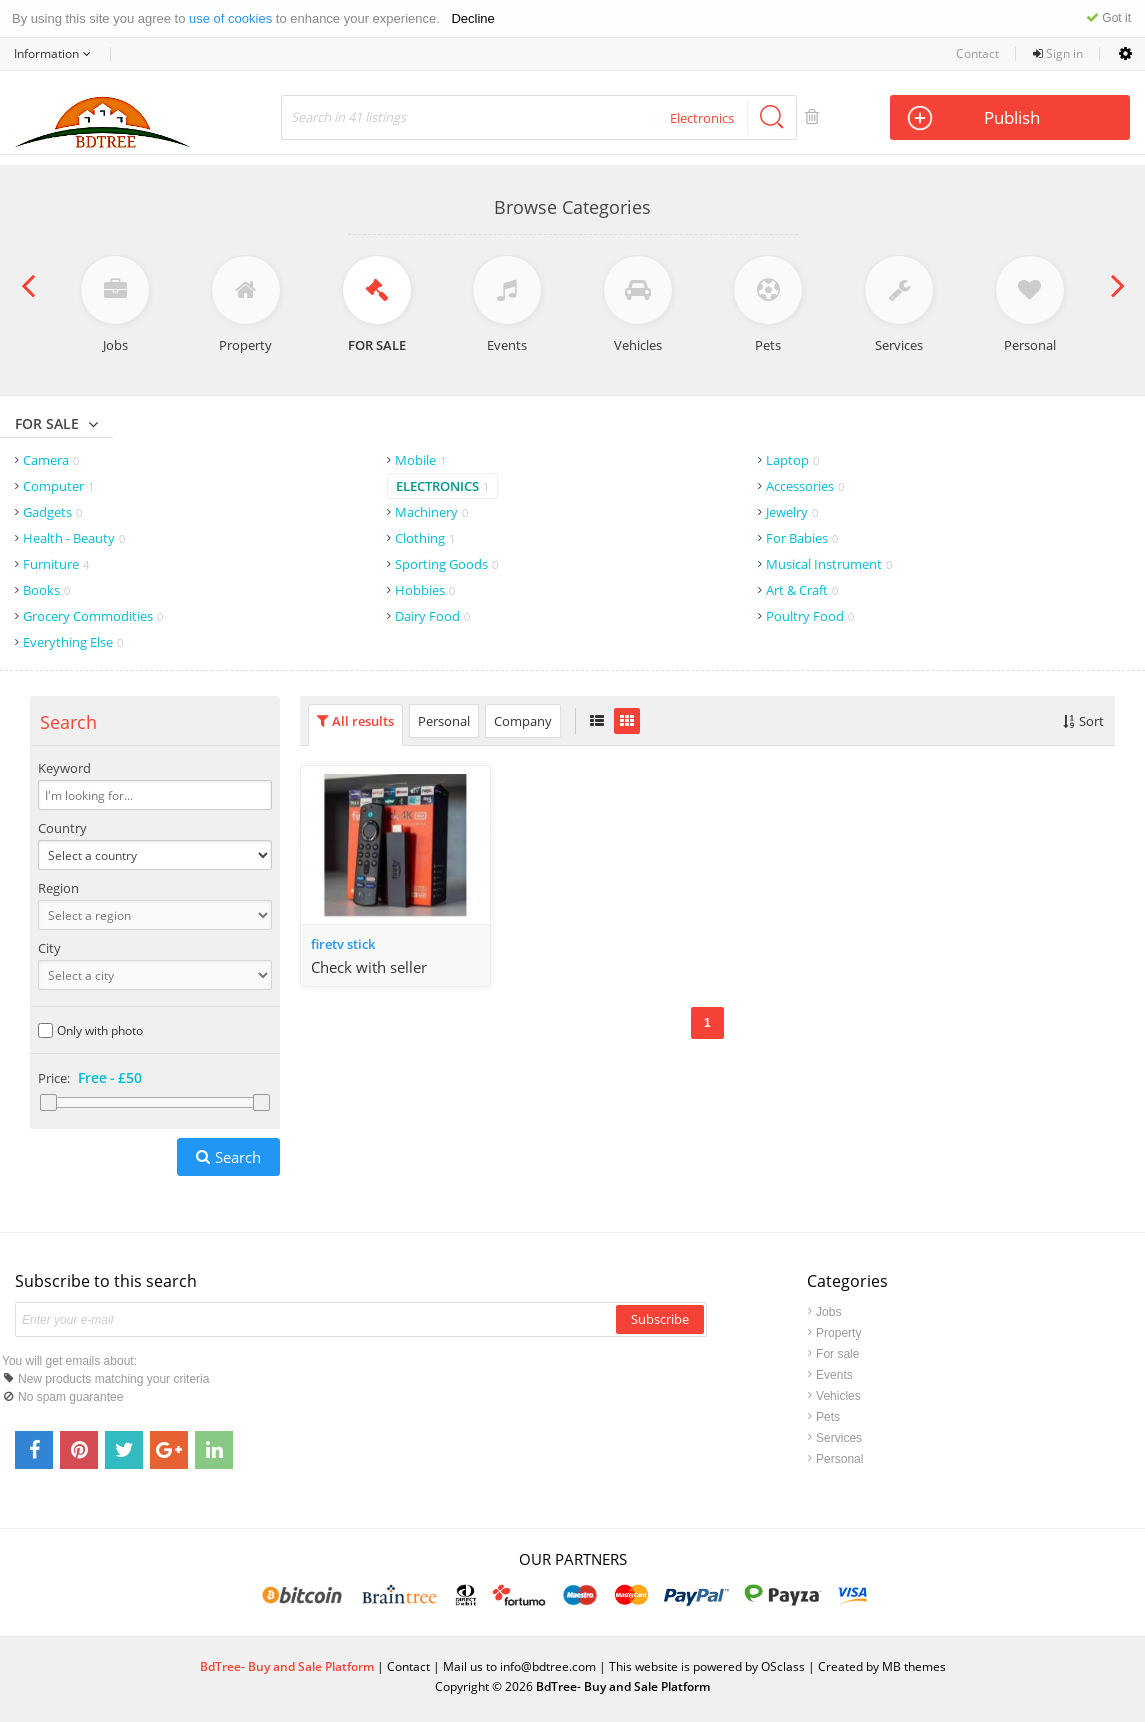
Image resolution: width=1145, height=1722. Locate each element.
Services (839, 1438)
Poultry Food (810, 616)
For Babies (802, 538)
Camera (51, 460)
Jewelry (792, 512)
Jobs (828, 1312)
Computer (58, 486)
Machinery (431, 512)
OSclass (783, 1666)
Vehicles (838, 1396)
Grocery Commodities (93, 616)
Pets (828, 1417)
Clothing (425, 538)
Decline (472, 18)
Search (238, 1157)
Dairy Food (432, 616)
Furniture (56, 564)
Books (46, 590)
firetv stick (343, 944)
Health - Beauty (74, 538)
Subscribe (660, 1319)
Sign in (1058, 53)
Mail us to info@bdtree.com (519, 1666)
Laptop (792, 460)
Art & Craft (802, 590)
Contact (977, 53)
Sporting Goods (446, 564)
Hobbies (425, 590)
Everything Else (73, 642)
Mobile (420, 460)
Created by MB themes (882, 1666)
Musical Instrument (829, 564)
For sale (47, 423)
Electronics (442, 486)
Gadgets (52, 512)
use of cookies (230, 18)
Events (834, 1375)
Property (838, 1333)
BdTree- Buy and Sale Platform (288, 1666)
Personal (839, 1459)
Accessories (805, 486)
